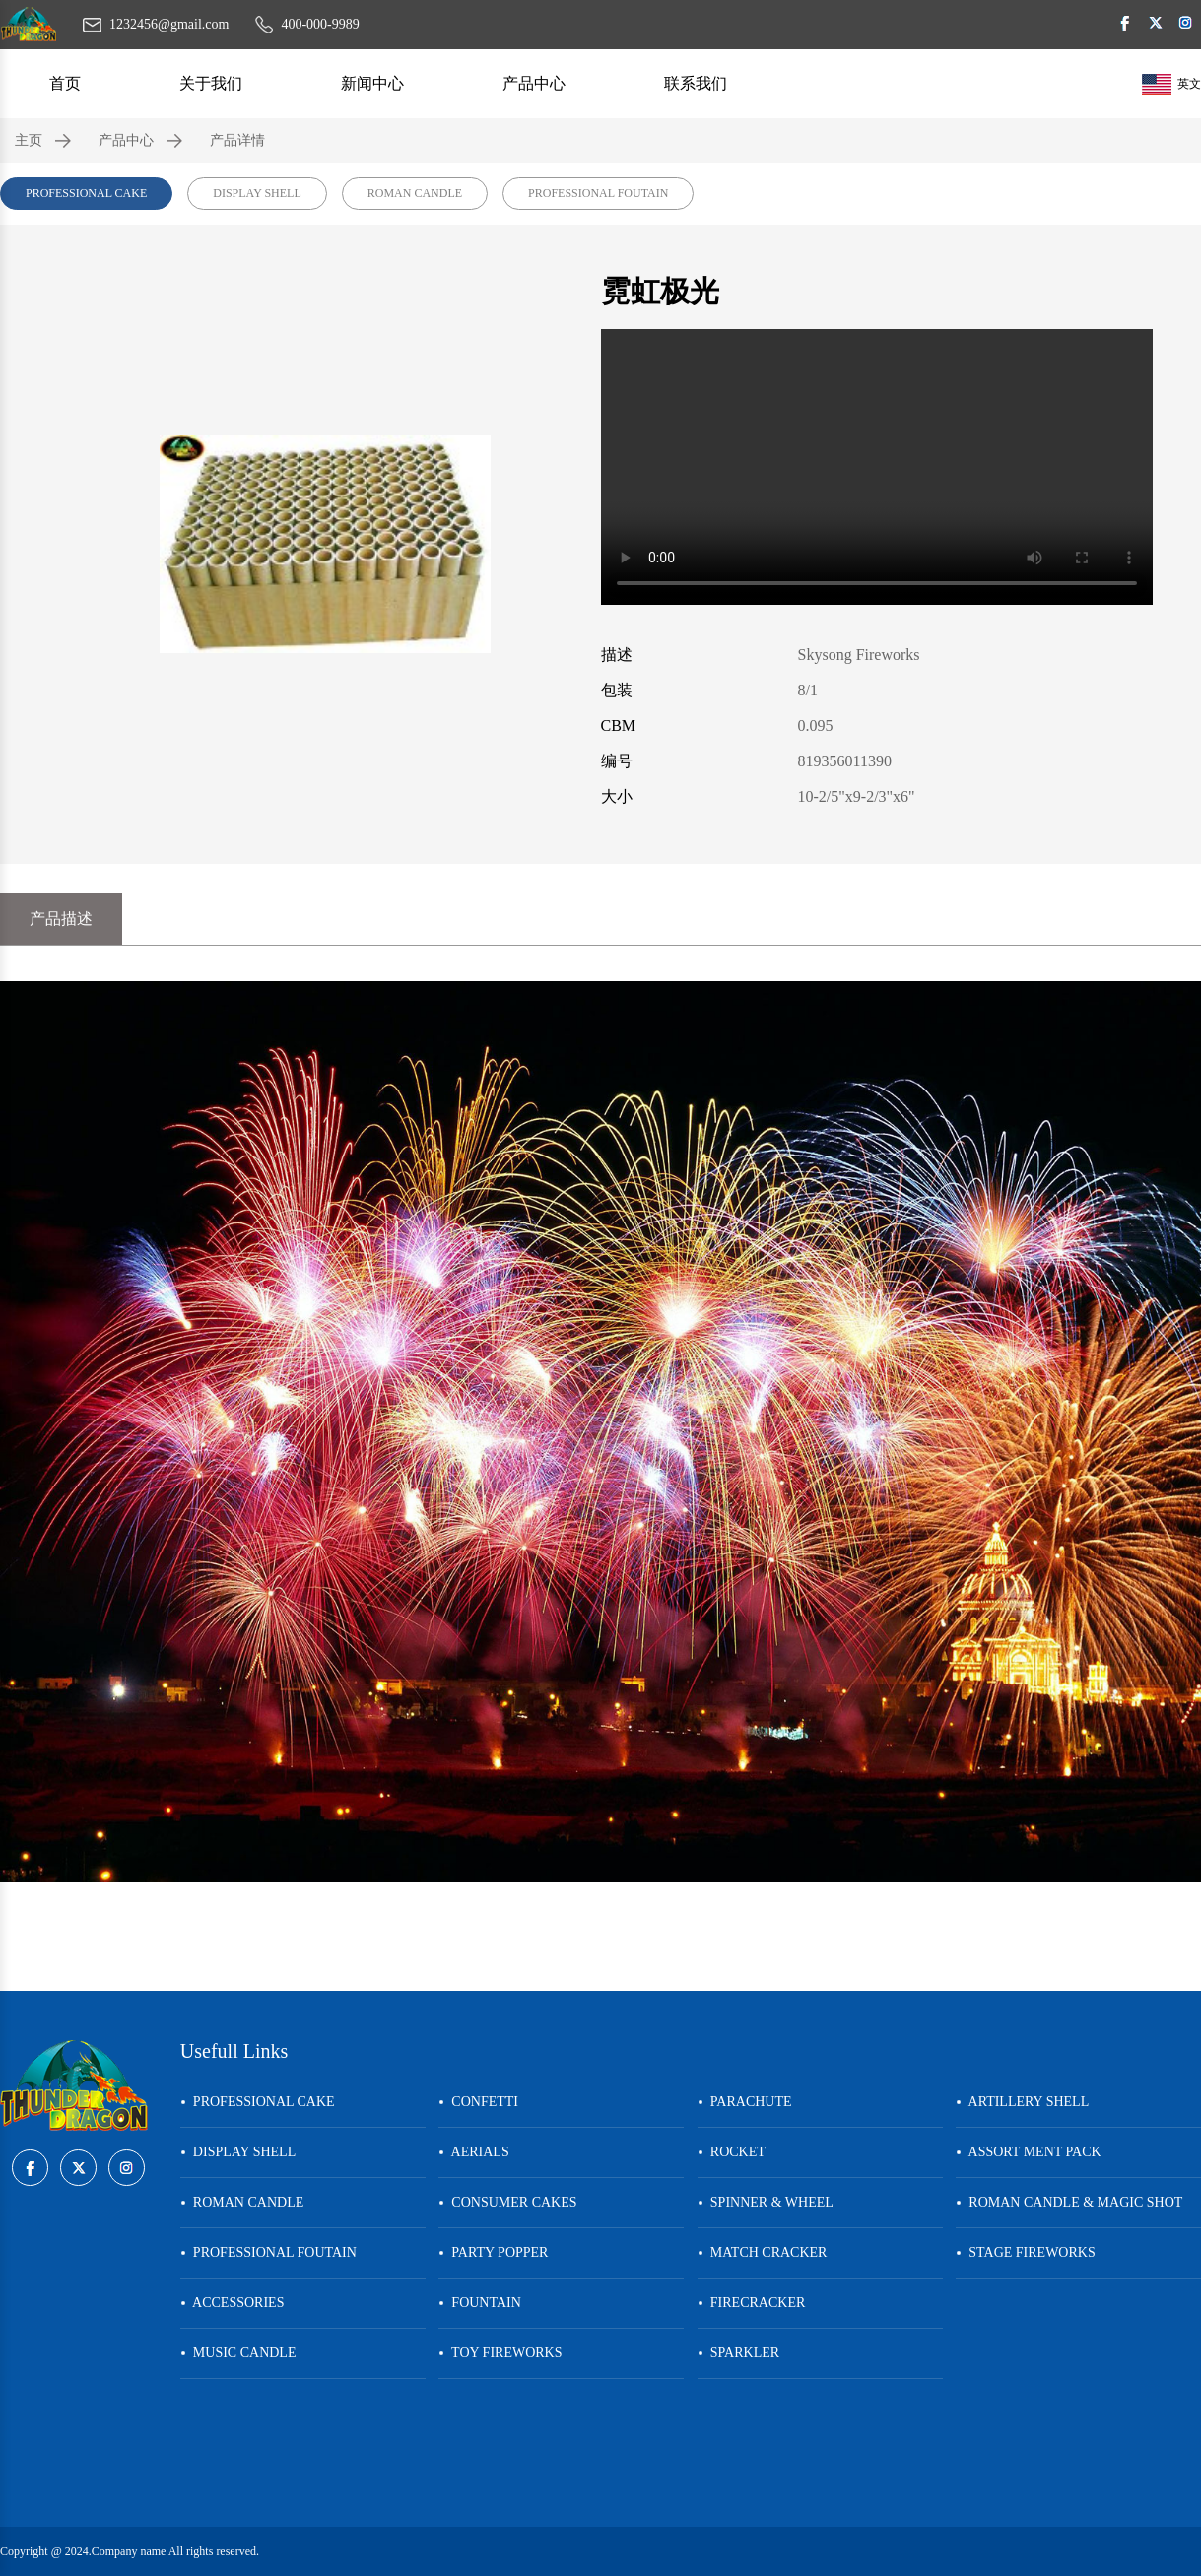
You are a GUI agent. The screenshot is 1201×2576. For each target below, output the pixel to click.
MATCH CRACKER (763, 2252)
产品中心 (534, 83)
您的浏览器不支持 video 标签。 (877, 467)
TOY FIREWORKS (500, 2352)
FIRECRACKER (751, 2302)
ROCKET (732, 2152)
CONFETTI (478, 2101)
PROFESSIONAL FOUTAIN (598, 193)
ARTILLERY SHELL (1022, 2101)
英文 (1171, 84)
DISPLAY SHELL (256, 193)
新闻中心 (372, 83)
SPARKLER (738, 2352)
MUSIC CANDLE (238, 2352)
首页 (65, 83)
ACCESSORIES (232, 2302)
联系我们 (695, 83)
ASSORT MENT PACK (1028, 2152)
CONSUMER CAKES (507, 2202)
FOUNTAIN (479, 2302)
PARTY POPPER (493, 2252)
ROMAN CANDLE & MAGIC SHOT (1069, 2202)
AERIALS (473, 2152)
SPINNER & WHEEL (766, 2202)
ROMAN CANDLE (414, 193)
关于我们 (210, 83)
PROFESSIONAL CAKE (86, 193)
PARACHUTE (745, 2101)
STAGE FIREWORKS (1025, 2252)
